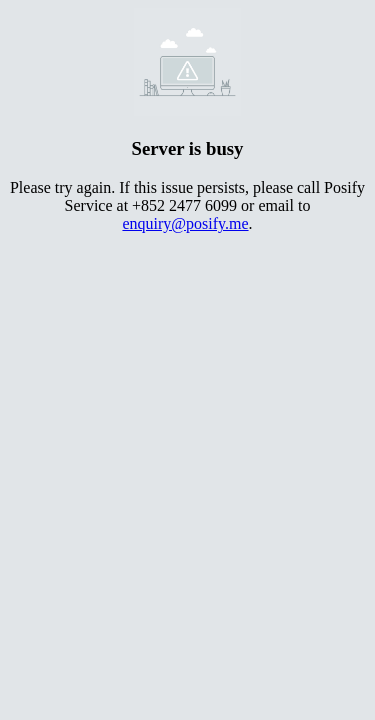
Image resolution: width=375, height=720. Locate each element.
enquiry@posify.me (185, 223)
